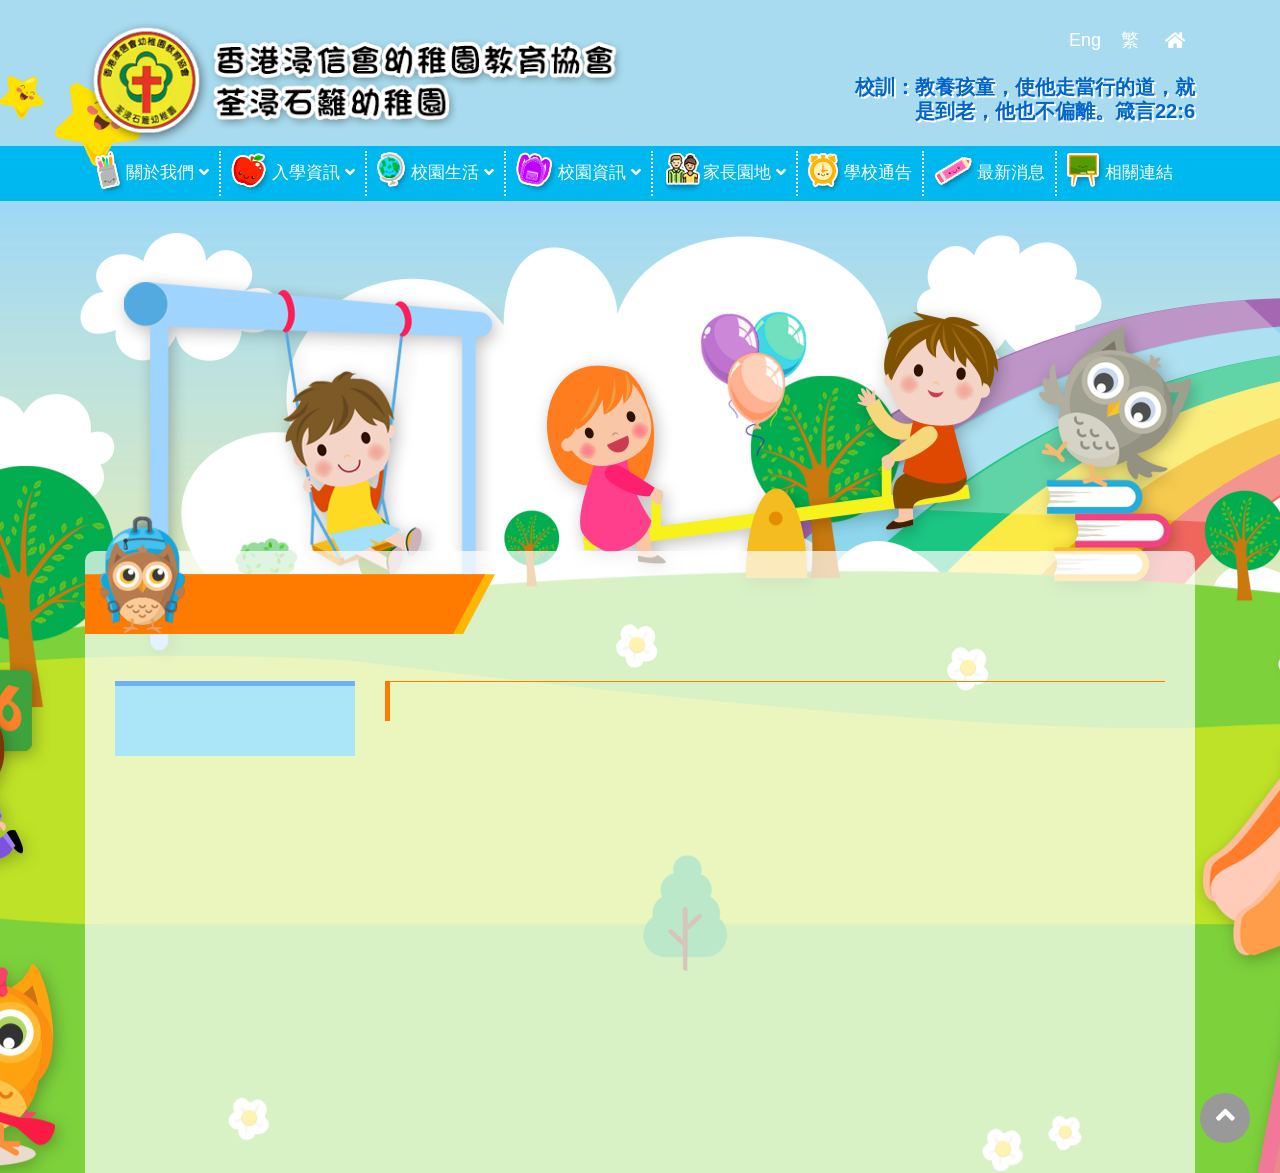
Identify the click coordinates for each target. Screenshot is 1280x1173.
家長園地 (717, 173)
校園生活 (428, 173)
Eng (1085, 40)
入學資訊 (285, 173)
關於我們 (144, 173)
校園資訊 (571, 173)
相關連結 (1120, 173)
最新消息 (989, 173)
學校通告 (860, 173)
